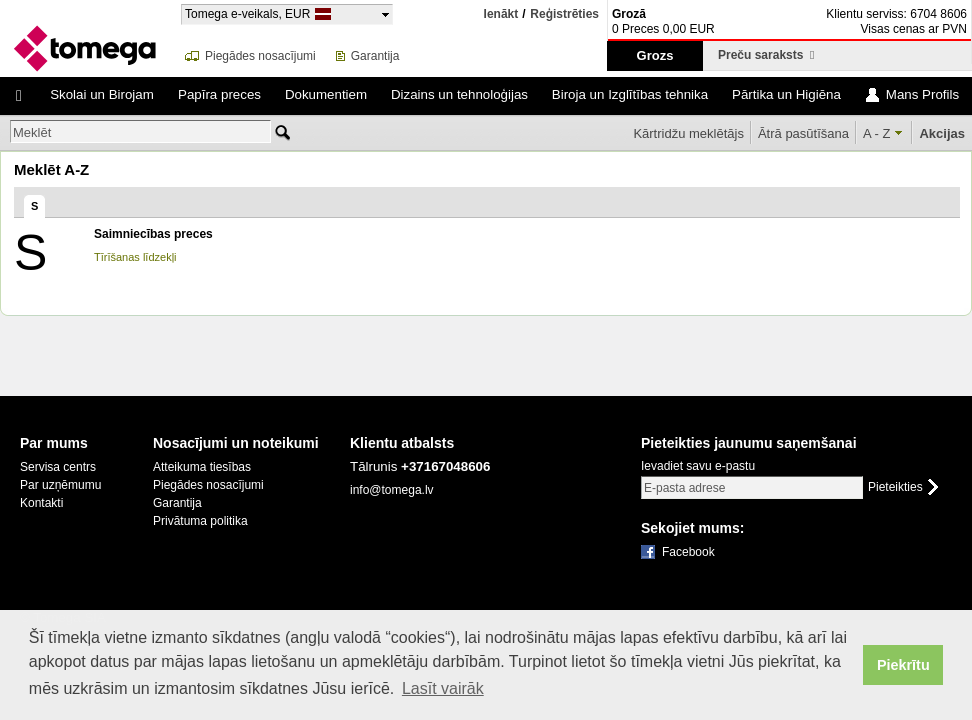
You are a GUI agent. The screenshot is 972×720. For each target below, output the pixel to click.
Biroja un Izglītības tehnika (630, 94)
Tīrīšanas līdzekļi (135, 257)
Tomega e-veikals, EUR (247, 13)
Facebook (688, 552)
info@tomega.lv (392, 490)
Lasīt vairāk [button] (443, 688)
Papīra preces (219, 94)
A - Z (876, 133)
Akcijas (942, 133)
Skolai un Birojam (102, 94)
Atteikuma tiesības (202, 467)
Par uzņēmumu (60, 485)
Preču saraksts (766, 55)
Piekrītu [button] (903, 665)
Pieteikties (895, 487)
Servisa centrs (58, 467)
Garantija (375, 56)
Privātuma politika (200, 521)
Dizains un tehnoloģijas (459, 94)
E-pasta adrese (684, 488)
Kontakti (41, 503)
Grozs (655, 55)
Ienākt (501, 14)
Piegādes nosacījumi (260, 56)
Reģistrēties (564, 14)
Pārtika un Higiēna (786, 94)
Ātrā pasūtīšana (803, 133)
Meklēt (32, 132)
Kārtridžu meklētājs (688, 133)
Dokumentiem (326, 94)
